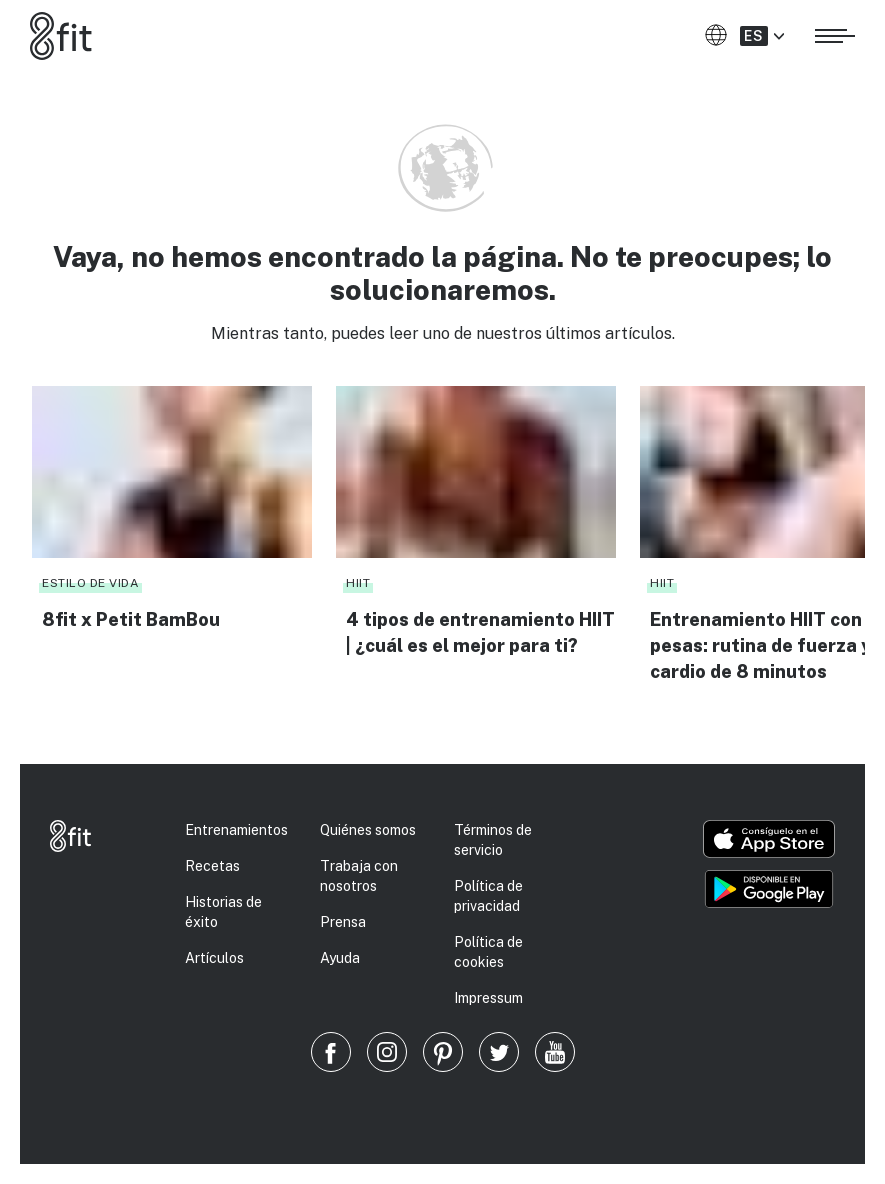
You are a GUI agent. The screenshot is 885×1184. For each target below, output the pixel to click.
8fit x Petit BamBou (131, 619)
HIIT (358, 583)
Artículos (214, 958)
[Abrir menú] (835, 33)
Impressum (488, 998)
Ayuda (340, 958)
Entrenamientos (236, 830)
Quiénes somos (368, 830)
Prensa (343, 922)
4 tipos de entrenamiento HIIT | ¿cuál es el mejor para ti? (480, 632)
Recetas (212, 866)
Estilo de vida (90, 583)
